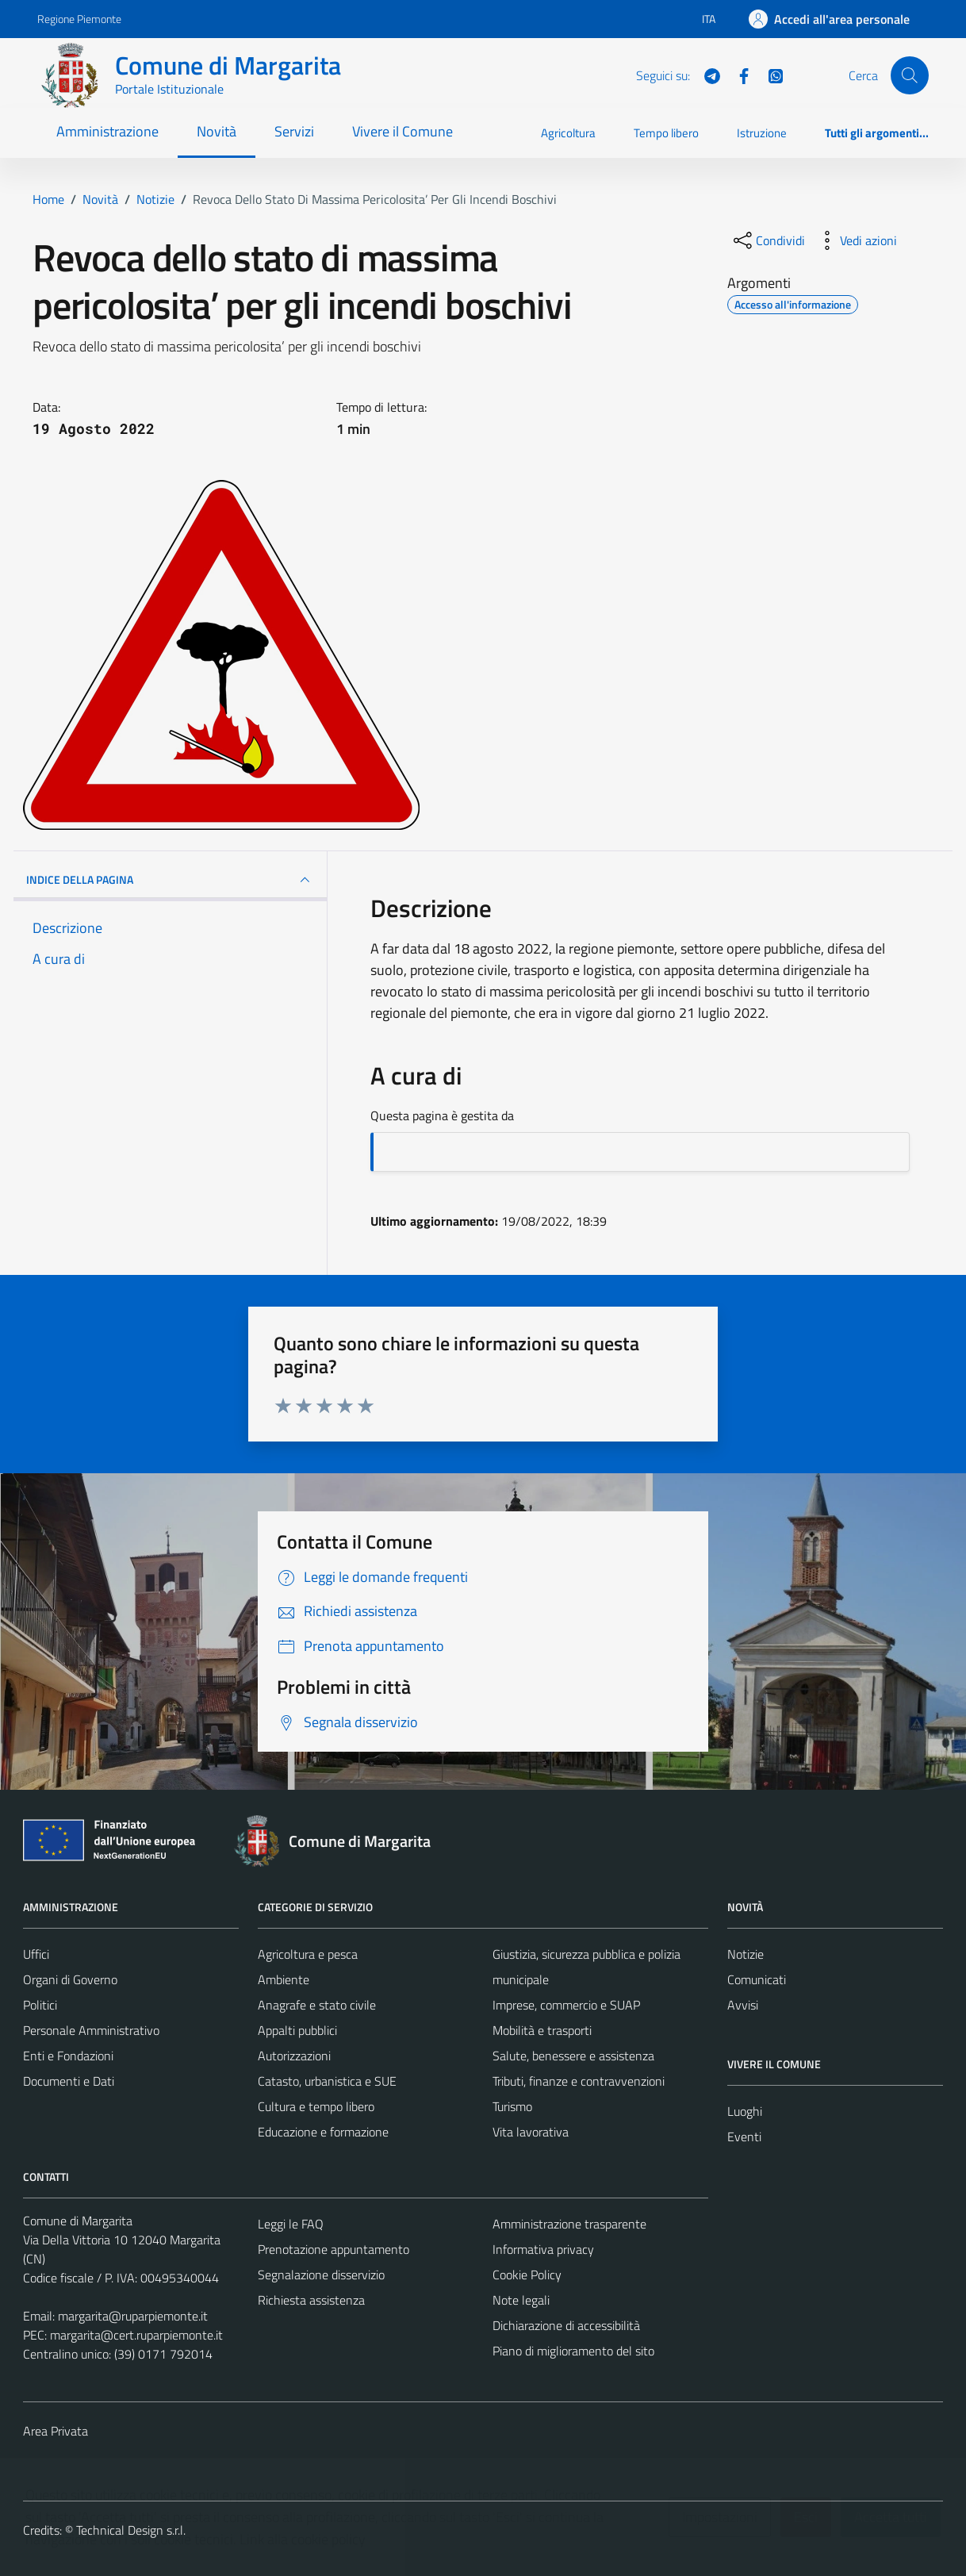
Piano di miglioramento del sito (573, 2350)
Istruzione (762, 133)
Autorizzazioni (294, 2055)
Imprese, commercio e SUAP (566, 2004)
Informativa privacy (543, 2249)
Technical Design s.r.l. (131, 2530)
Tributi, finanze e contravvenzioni (579, 2080)
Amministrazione (107, 131)
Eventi (744, 2136)
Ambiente (283, 1979)
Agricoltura (568, 133)
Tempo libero (666, 133)
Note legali (521, 2299)
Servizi (294, 131)
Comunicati (756, 1979)
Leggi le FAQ (291, 2223)
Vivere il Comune (402, 131)
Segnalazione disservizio (321, 2274)
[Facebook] (737, 74)
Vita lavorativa (531, 2131)
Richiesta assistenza (311, 2299)
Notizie (745, 1954)
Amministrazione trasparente (569, 2223)
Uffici (36, 1954)
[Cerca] (910, 75)
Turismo (512, 2106)
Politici (40, 2004)
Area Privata (55, 2430)
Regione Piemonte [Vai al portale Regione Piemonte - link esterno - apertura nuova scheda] (79, 18)
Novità (216, 131)
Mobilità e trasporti (542, 2030)
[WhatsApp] (769, 74)
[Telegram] (706, 74)
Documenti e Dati (68, 2080)
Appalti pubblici (297, 2030)
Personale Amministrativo (91, 2030)
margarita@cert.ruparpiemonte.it (136, 2334)
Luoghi (744, 2111)
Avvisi (742, 2004)
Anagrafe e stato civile (317, 2004)
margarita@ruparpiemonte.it (133, 2315)
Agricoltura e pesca (308, 1954)
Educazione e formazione (323, 2131)
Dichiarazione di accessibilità (566, 2325)
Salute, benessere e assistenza (573, 2055)
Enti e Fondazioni (68, 2055)
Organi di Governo (70, 1979)
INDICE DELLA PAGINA (170, 879)
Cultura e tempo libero (316, 2106)
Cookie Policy (527, 2274)
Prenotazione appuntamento (333, 2249)
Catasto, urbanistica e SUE (327, 2080)
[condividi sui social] (767, 240)
